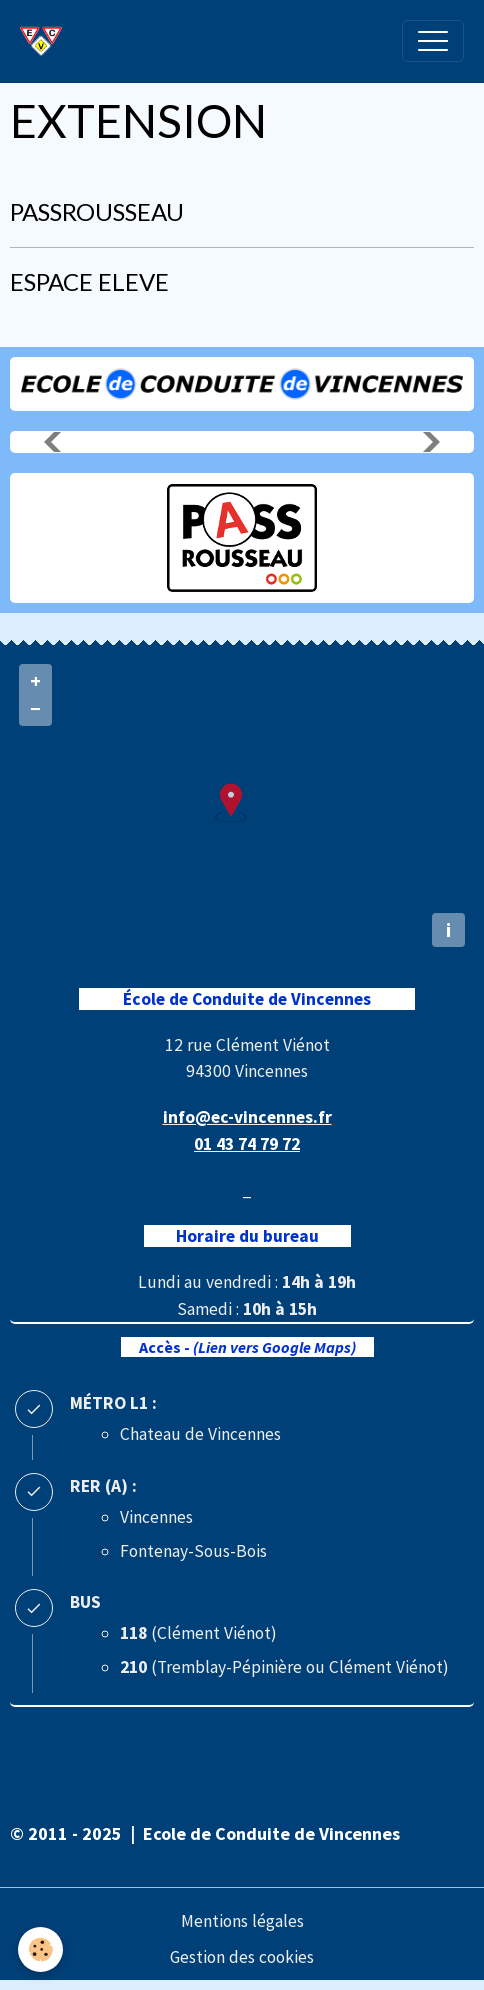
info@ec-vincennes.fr (247, 1117)
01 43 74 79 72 (247, 1144)
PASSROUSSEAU (97, 211)
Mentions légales (242, 1921)
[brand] (46, 41)
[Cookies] (40, 1949)
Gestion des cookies (242, 1957)
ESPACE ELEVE (89, 281)
